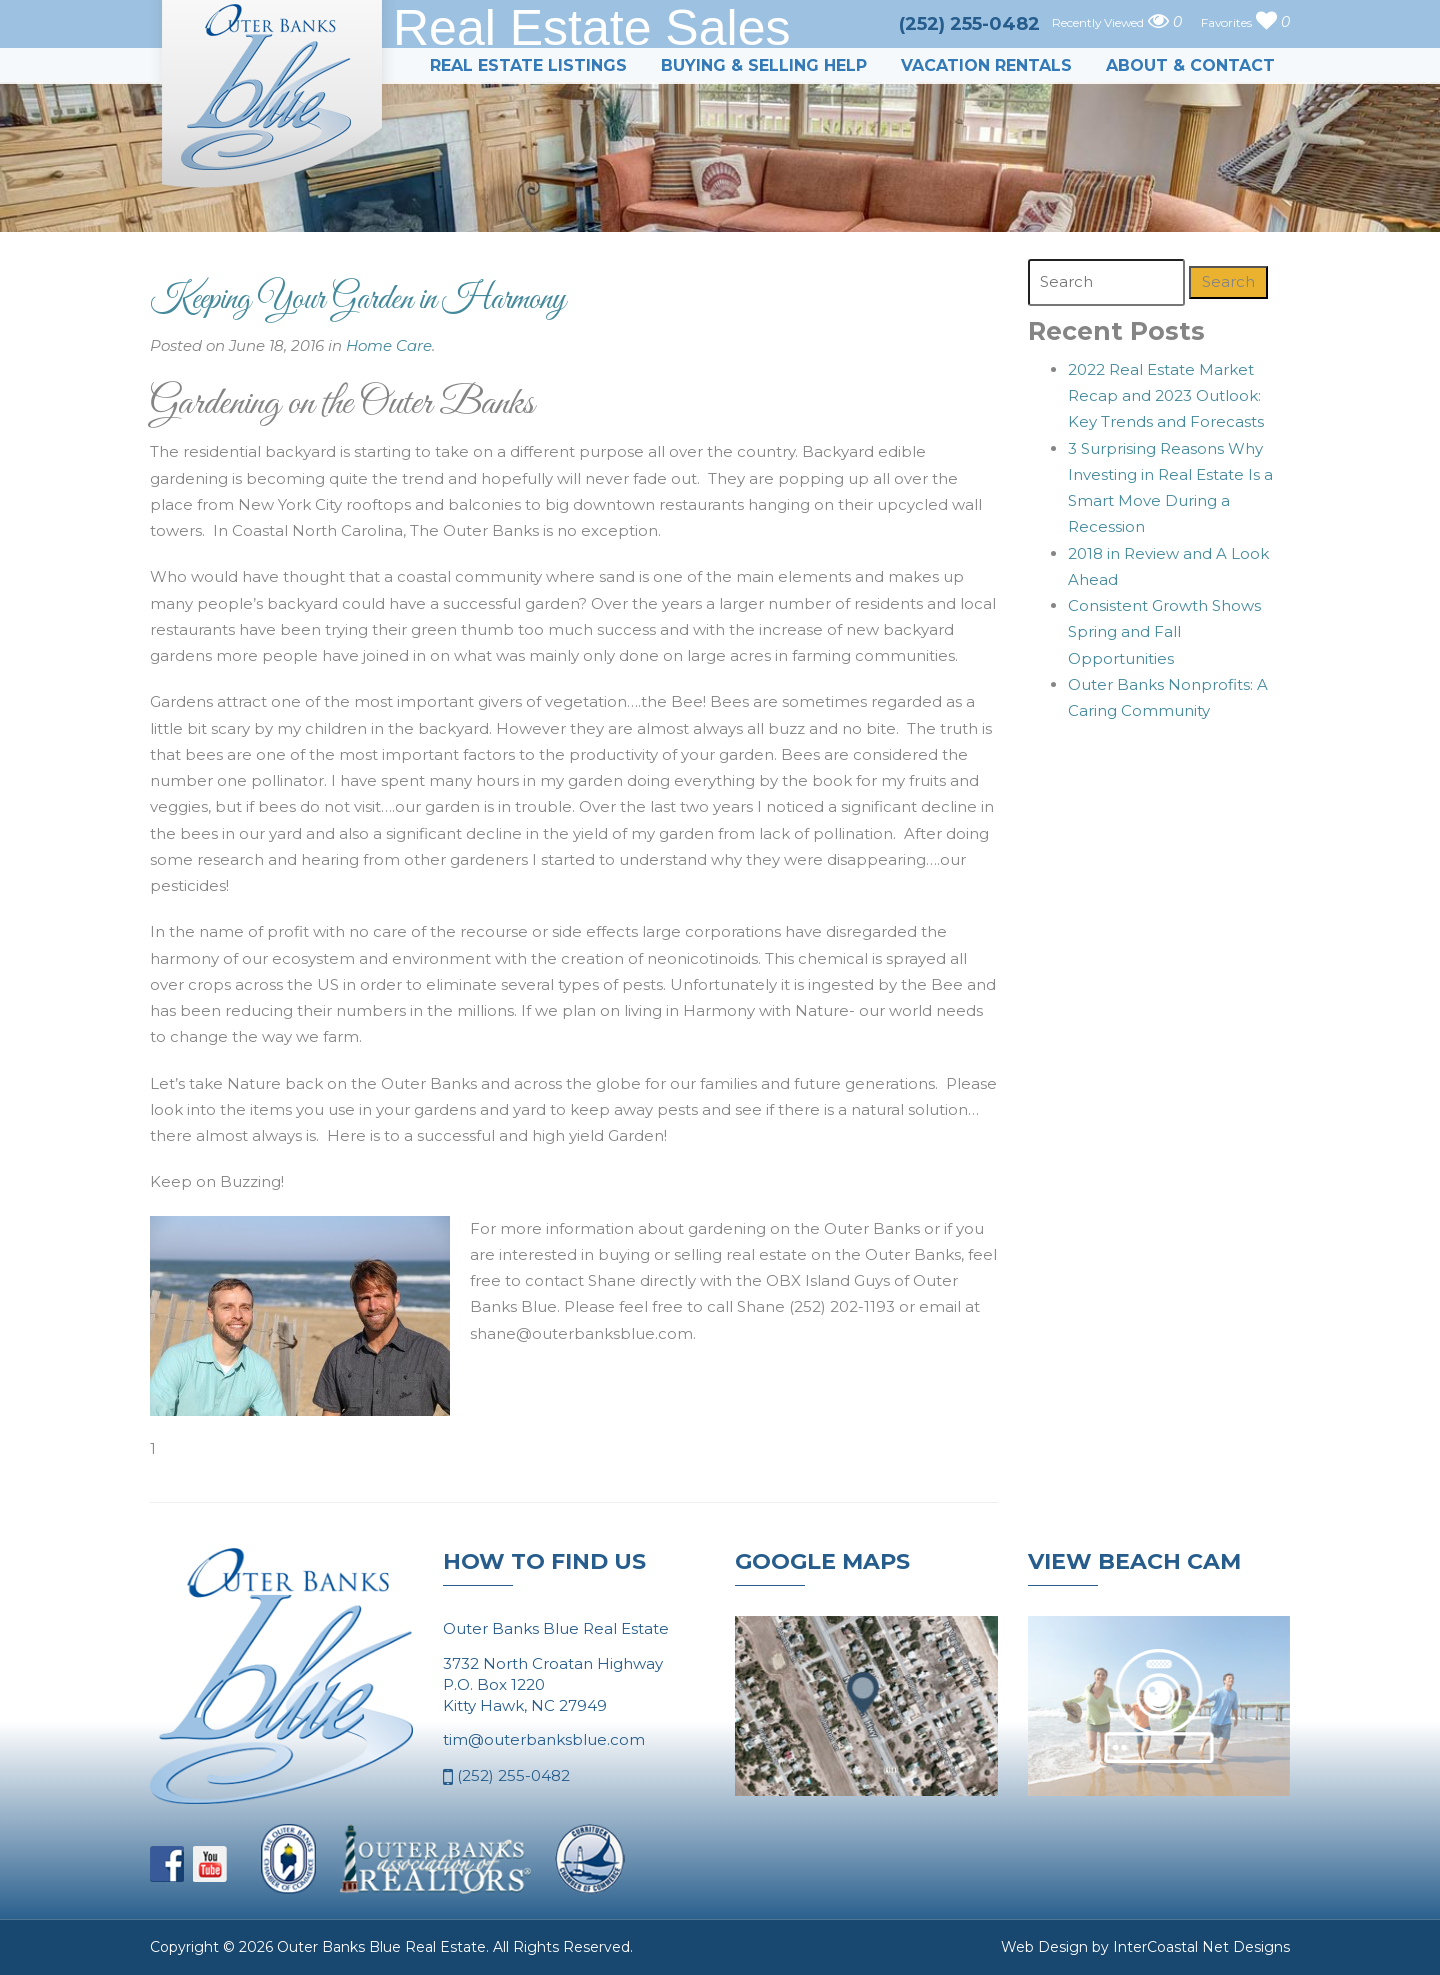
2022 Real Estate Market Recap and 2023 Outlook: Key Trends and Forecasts (1166, 396)
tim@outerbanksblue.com (544, 1739)
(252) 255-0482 (506, 1777)
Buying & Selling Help (764, 65)
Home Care (389, 345)
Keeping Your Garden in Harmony (358, 300)
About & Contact (1190, 65)
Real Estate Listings (528, 65)
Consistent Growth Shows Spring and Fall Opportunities (1164, 632)
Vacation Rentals (986, 65)
